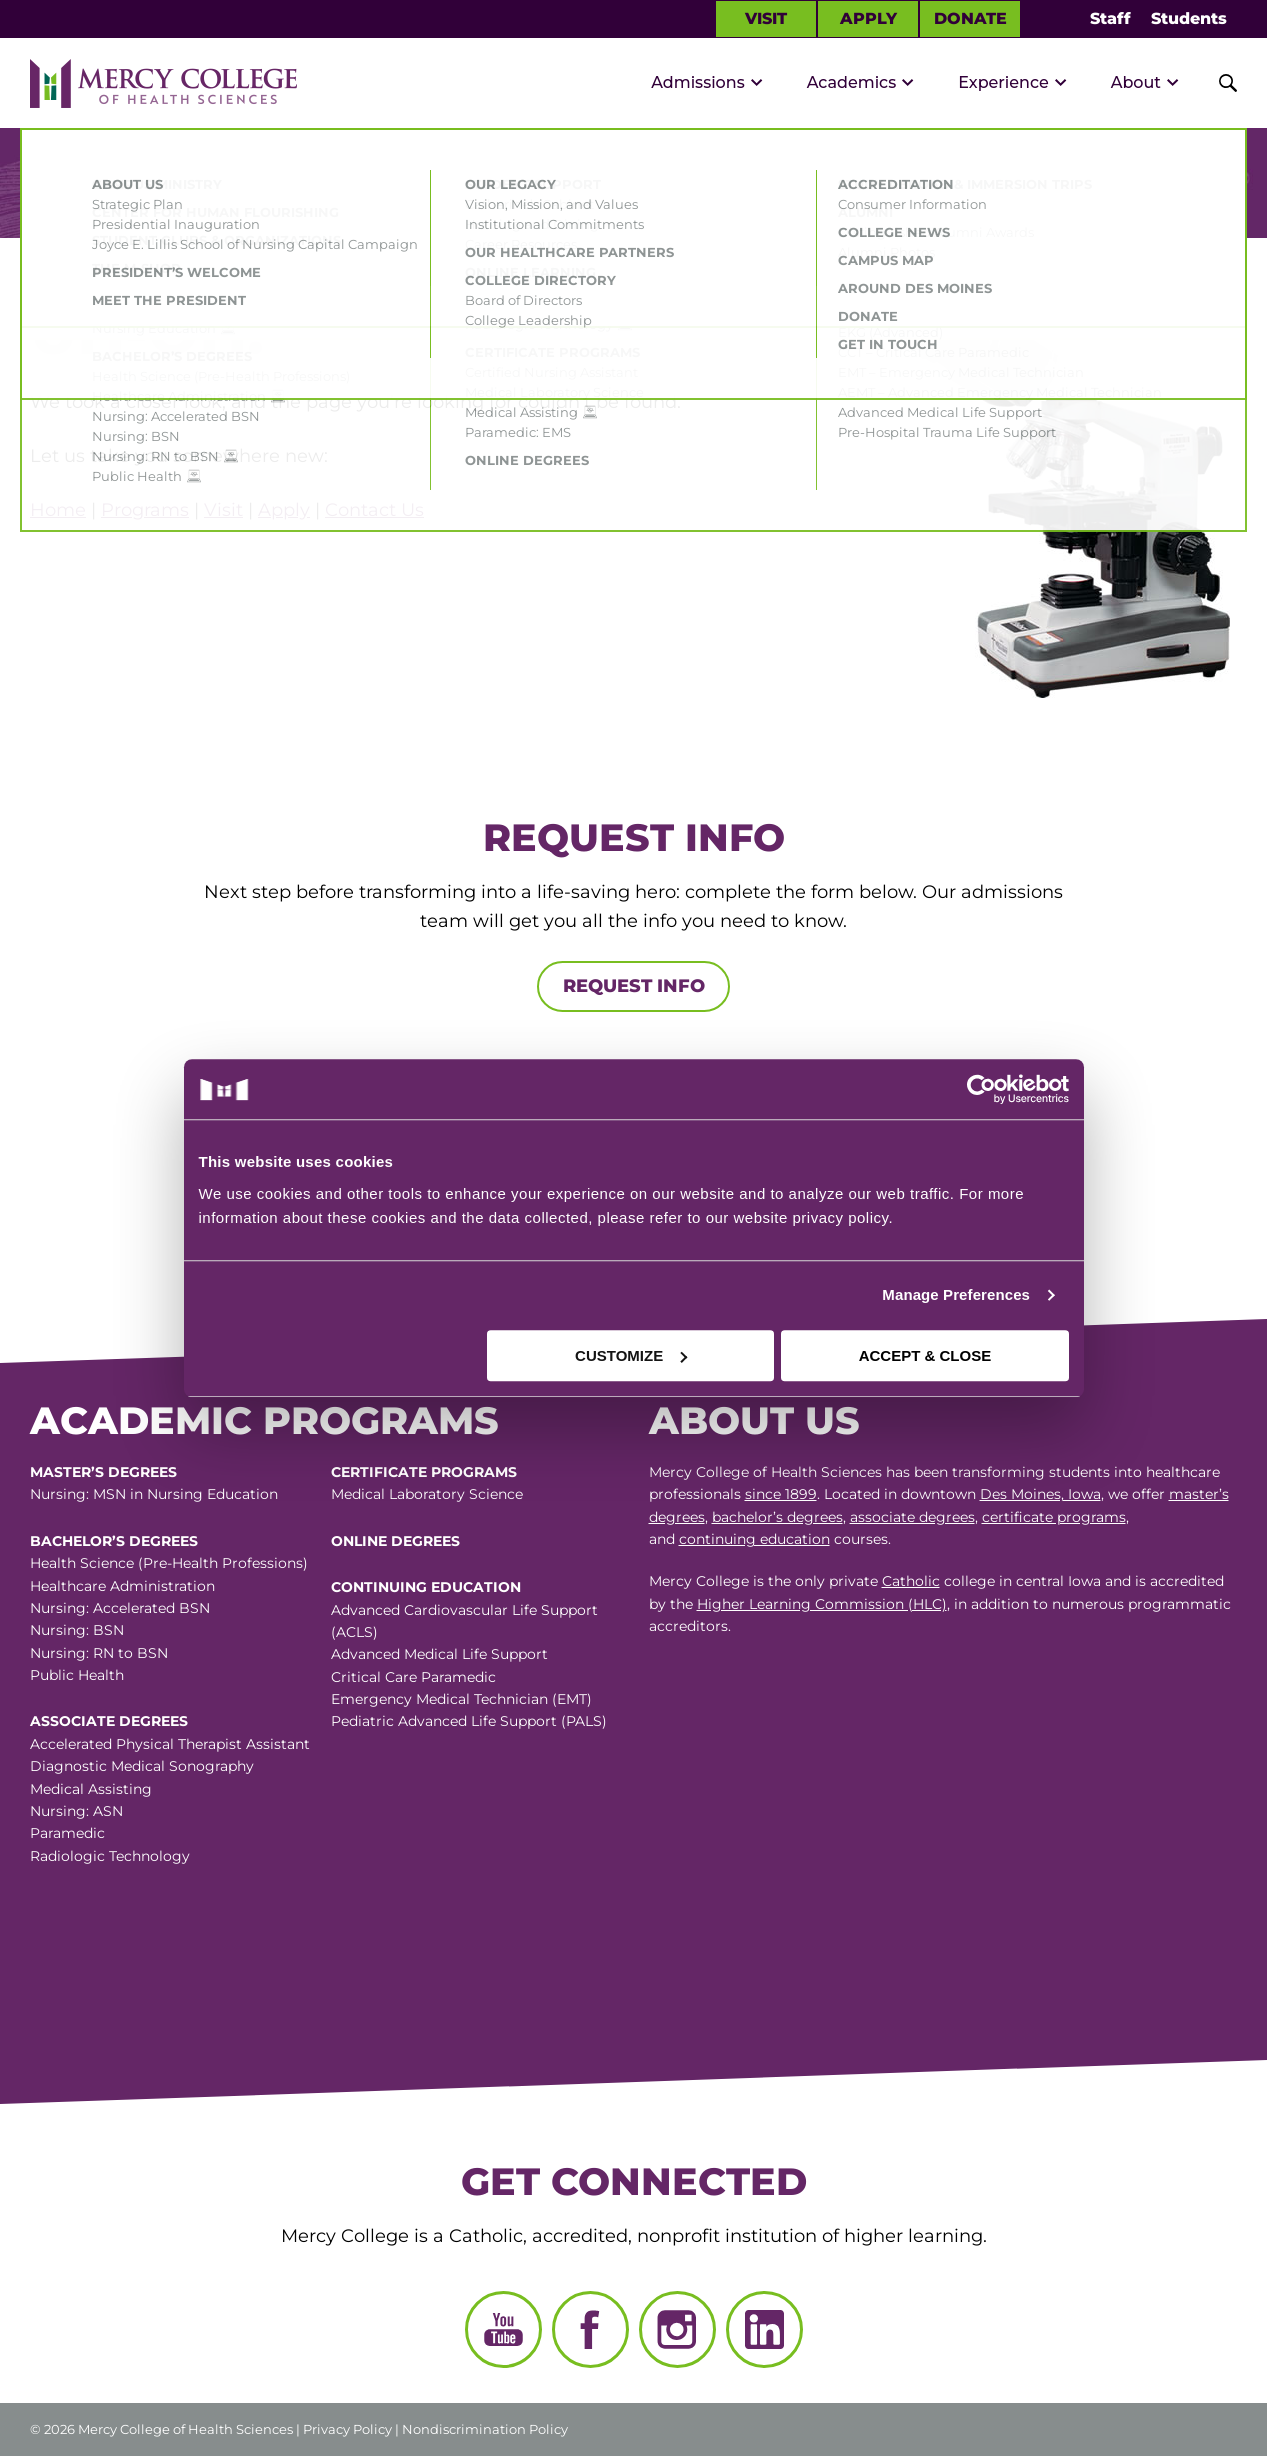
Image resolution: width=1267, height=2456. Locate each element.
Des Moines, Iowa (1040, 1494)
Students (1189, 18)
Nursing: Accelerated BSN (120, 1608)
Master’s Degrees (103, 1472)
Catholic (911, 1581)
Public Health (77, 1675)
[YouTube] (503, 2329)
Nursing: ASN (76, 1811)
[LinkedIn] (764, 2329)
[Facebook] (590, 2329)
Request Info (634, 986)
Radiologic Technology (110, 1856)
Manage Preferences (956, 1294)
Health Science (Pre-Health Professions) (169, 1563)
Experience (1003, 82)
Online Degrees (395, 1541)
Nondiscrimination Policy (485, 2429)
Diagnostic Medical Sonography (142, 1766)
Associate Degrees (109, 1721)
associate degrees (912, 1517)
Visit (766, 18)
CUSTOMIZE (631, 1355)
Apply (868, 18)
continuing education (754, 1539)
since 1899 (781, 1494)
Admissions (698, 82)
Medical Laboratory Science (427, 1494)
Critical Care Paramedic (413, 1677)
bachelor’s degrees (777, 1517)
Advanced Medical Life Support (439, 1654)
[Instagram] (677, 2329)
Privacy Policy (347, 2429)
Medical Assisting (91, 1789)
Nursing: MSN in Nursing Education (154, 1494)
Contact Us (374, 510)
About (1136, 82)
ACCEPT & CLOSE (925, 1355)
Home (58, 510)
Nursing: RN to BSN (99, 1653)
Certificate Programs (424, 1472)
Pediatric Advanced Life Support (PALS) (469, 1721)
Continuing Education (426, 1587)
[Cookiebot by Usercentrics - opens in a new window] (851, 1089)
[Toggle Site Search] (1217, 83)
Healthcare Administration (122, 1586)
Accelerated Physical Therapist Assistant (170, 1744)
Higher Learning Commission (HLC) (822, 1604)
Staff (1110, 18)
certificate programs (1054, 1517)
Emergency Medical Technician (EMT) (461, 1699)
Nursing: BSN (77, 1630)
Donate (970, 18)
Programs (145, 510)
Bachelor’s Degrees (114, 1541)
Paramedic (67, 1833)
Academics (852, 82)
